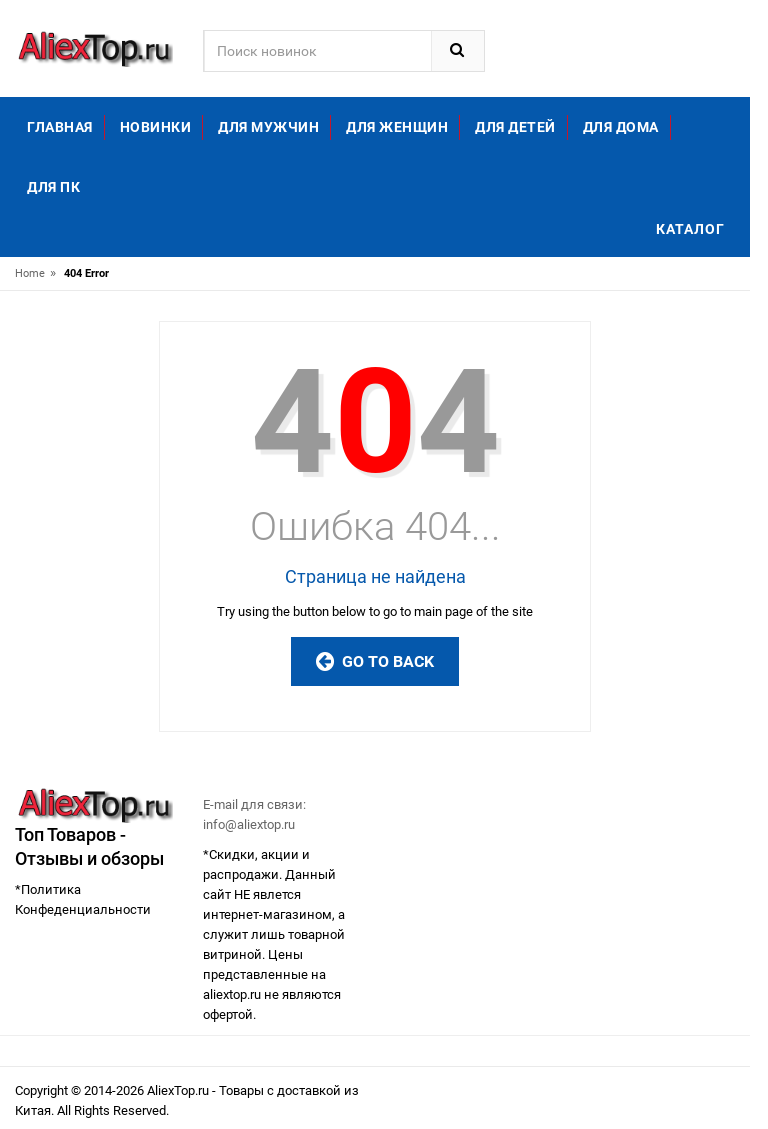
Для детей (515, 127)
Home (30, 273)
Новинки (156, 127)
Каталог (690, 229)
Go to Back (375, 661)
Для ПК (53, 187)
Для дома (621, 127)
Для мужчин (268, 127)
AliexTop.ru (179, 1090)
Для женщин (397, 127)
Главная (60, 127)
